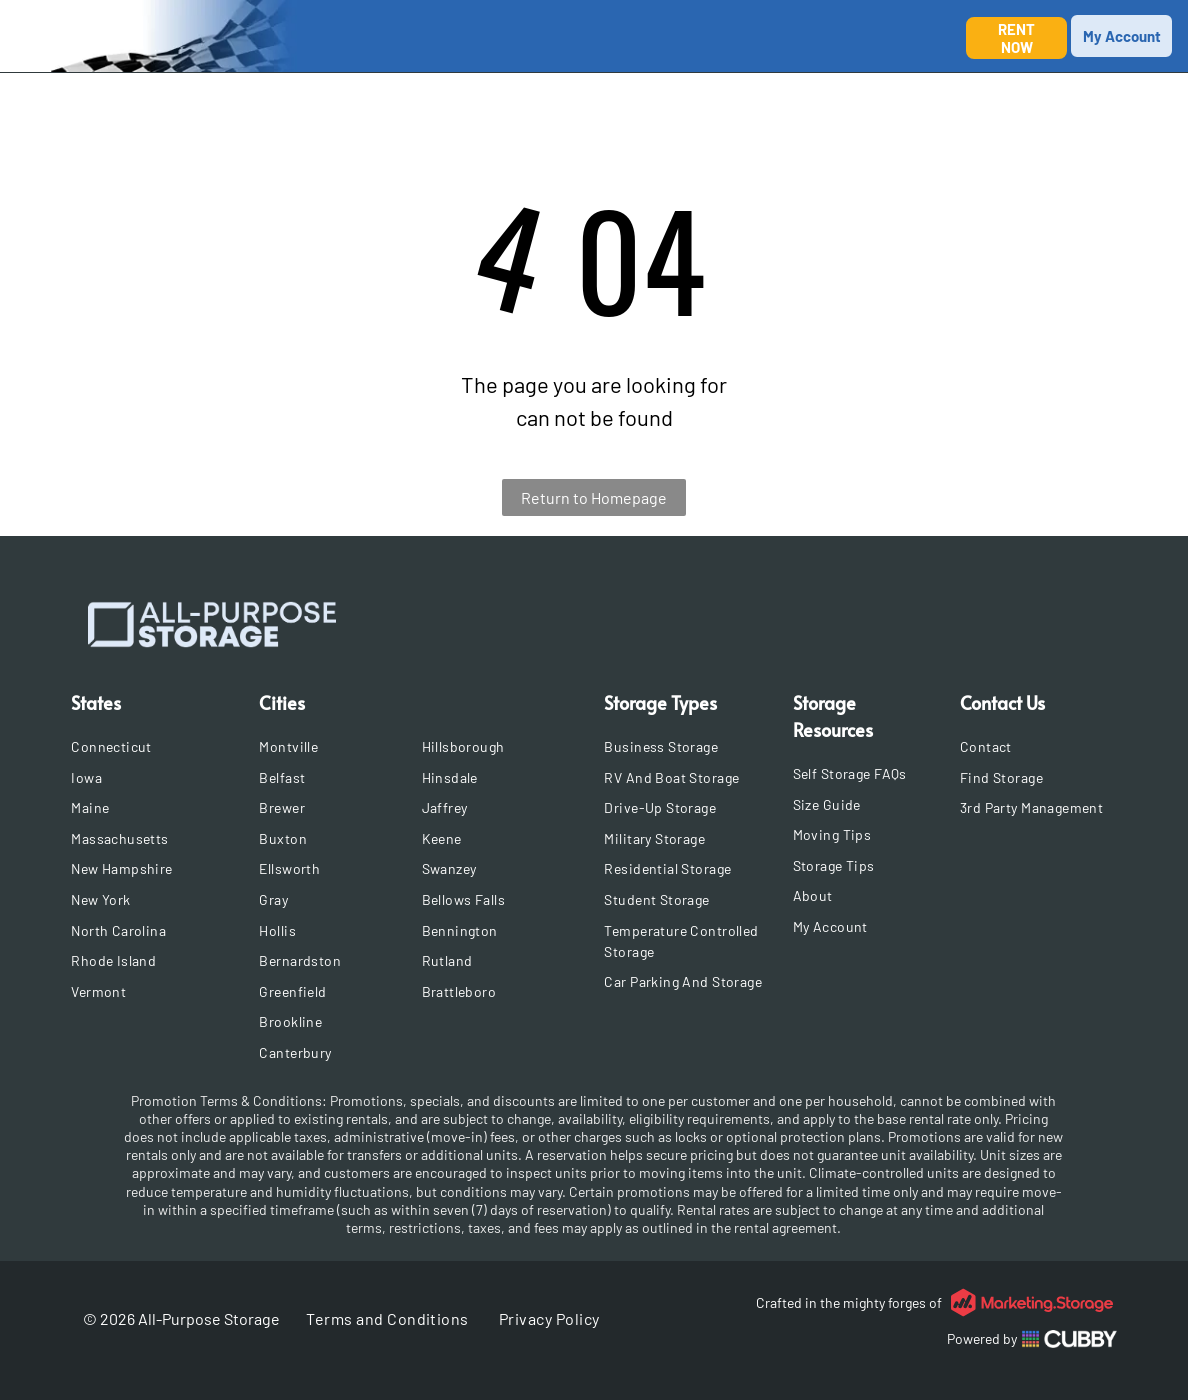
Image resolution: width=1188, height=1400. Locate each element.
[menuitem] (160, 746)
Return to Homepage (594, 497)
